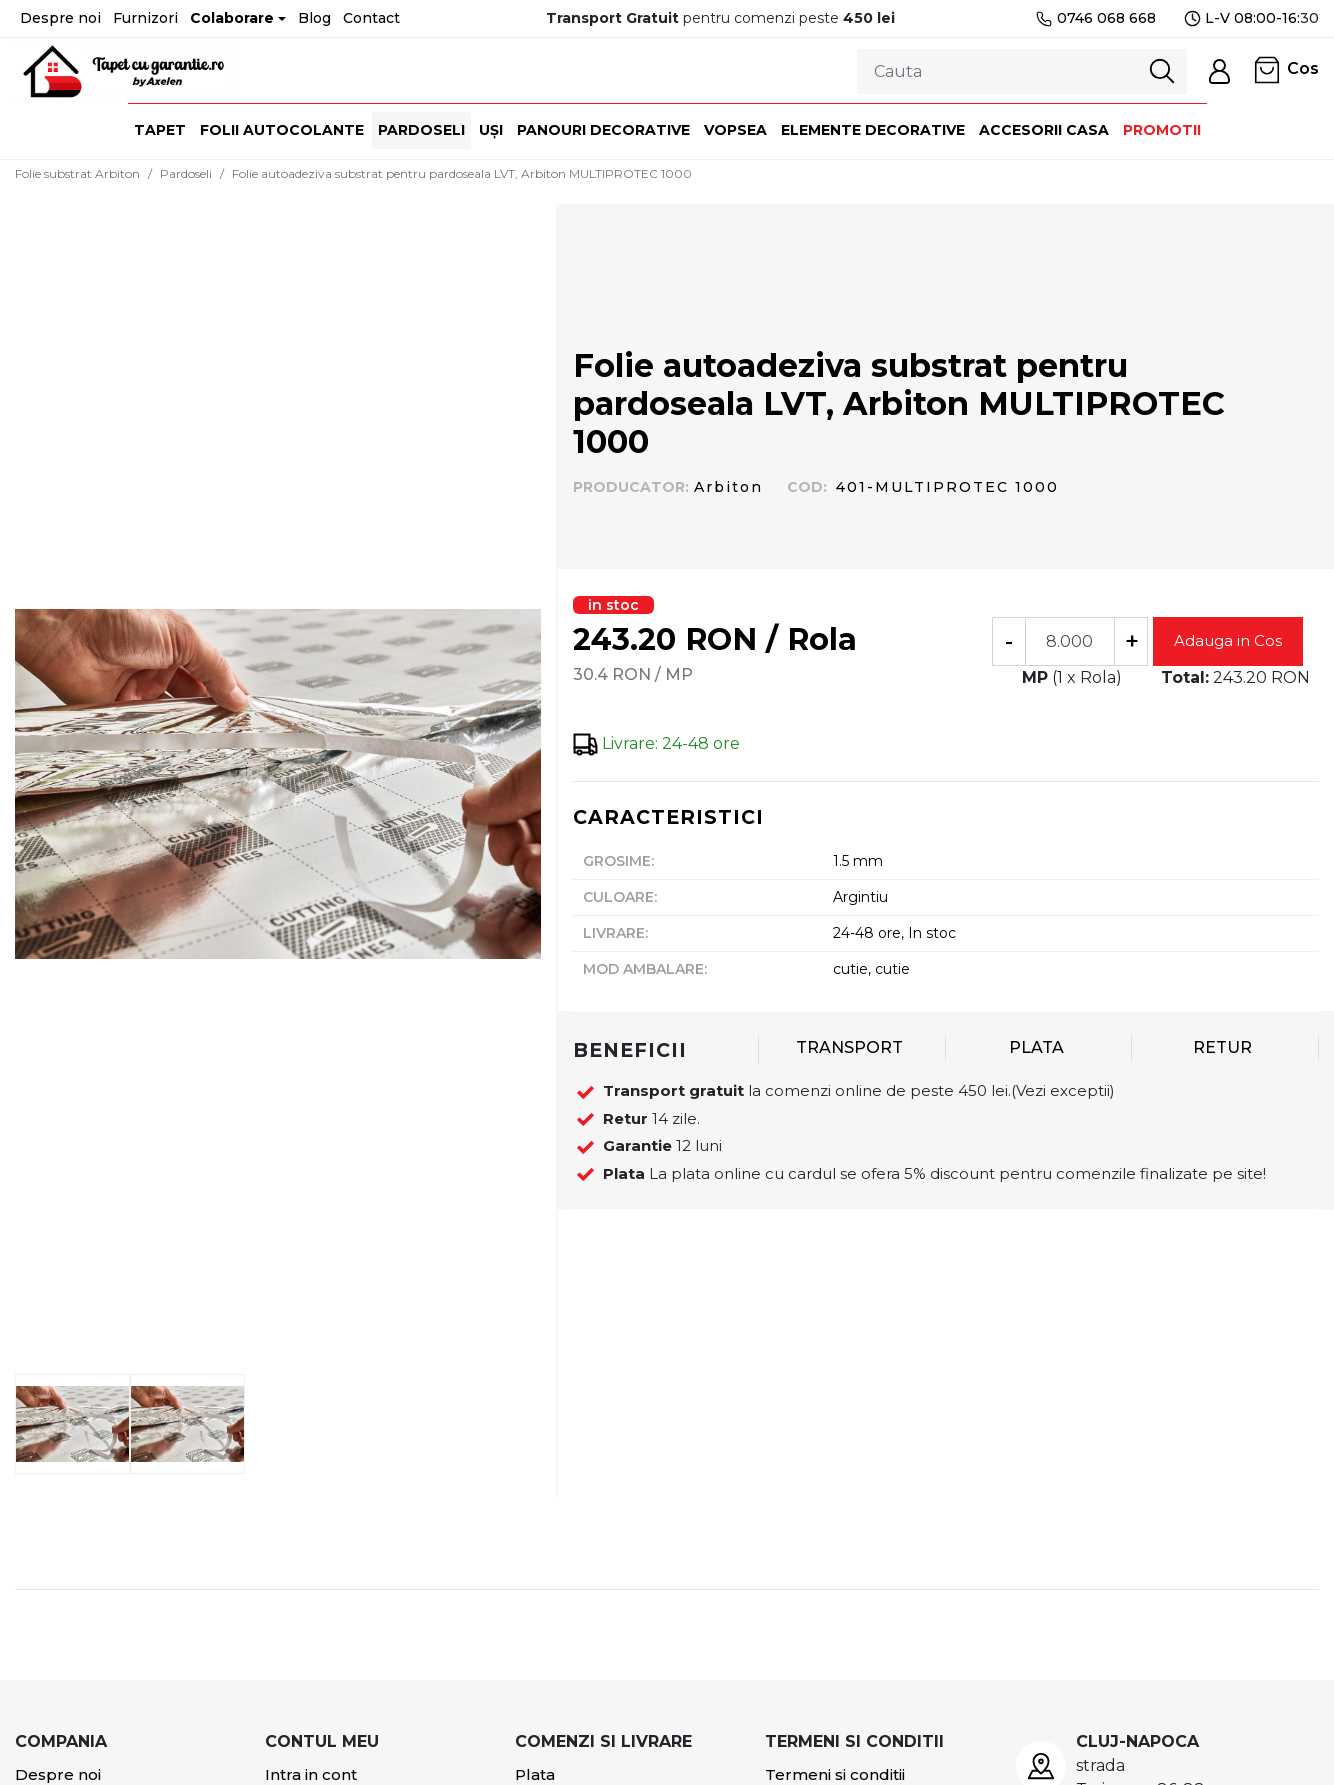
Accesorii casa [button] (1044, 130)
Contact (371, 18)
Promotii (1162, 130)
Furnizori (145, 18)
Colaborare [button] (232, 18)
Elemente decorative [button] (873, 130)
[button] (1219, 71)
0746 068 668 (1095, 18)
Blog (314, 18)
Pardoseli (186, 173)
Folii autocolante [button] (282, 130)
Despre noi (60, 18)
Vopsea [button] (735, 130)
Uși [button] (491, 130)
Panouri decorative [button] (603, 130)
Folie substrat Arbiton (77, 173)
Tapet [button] (160, 130)
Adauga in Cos (1228, 640)
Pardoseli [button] (421, 130)
